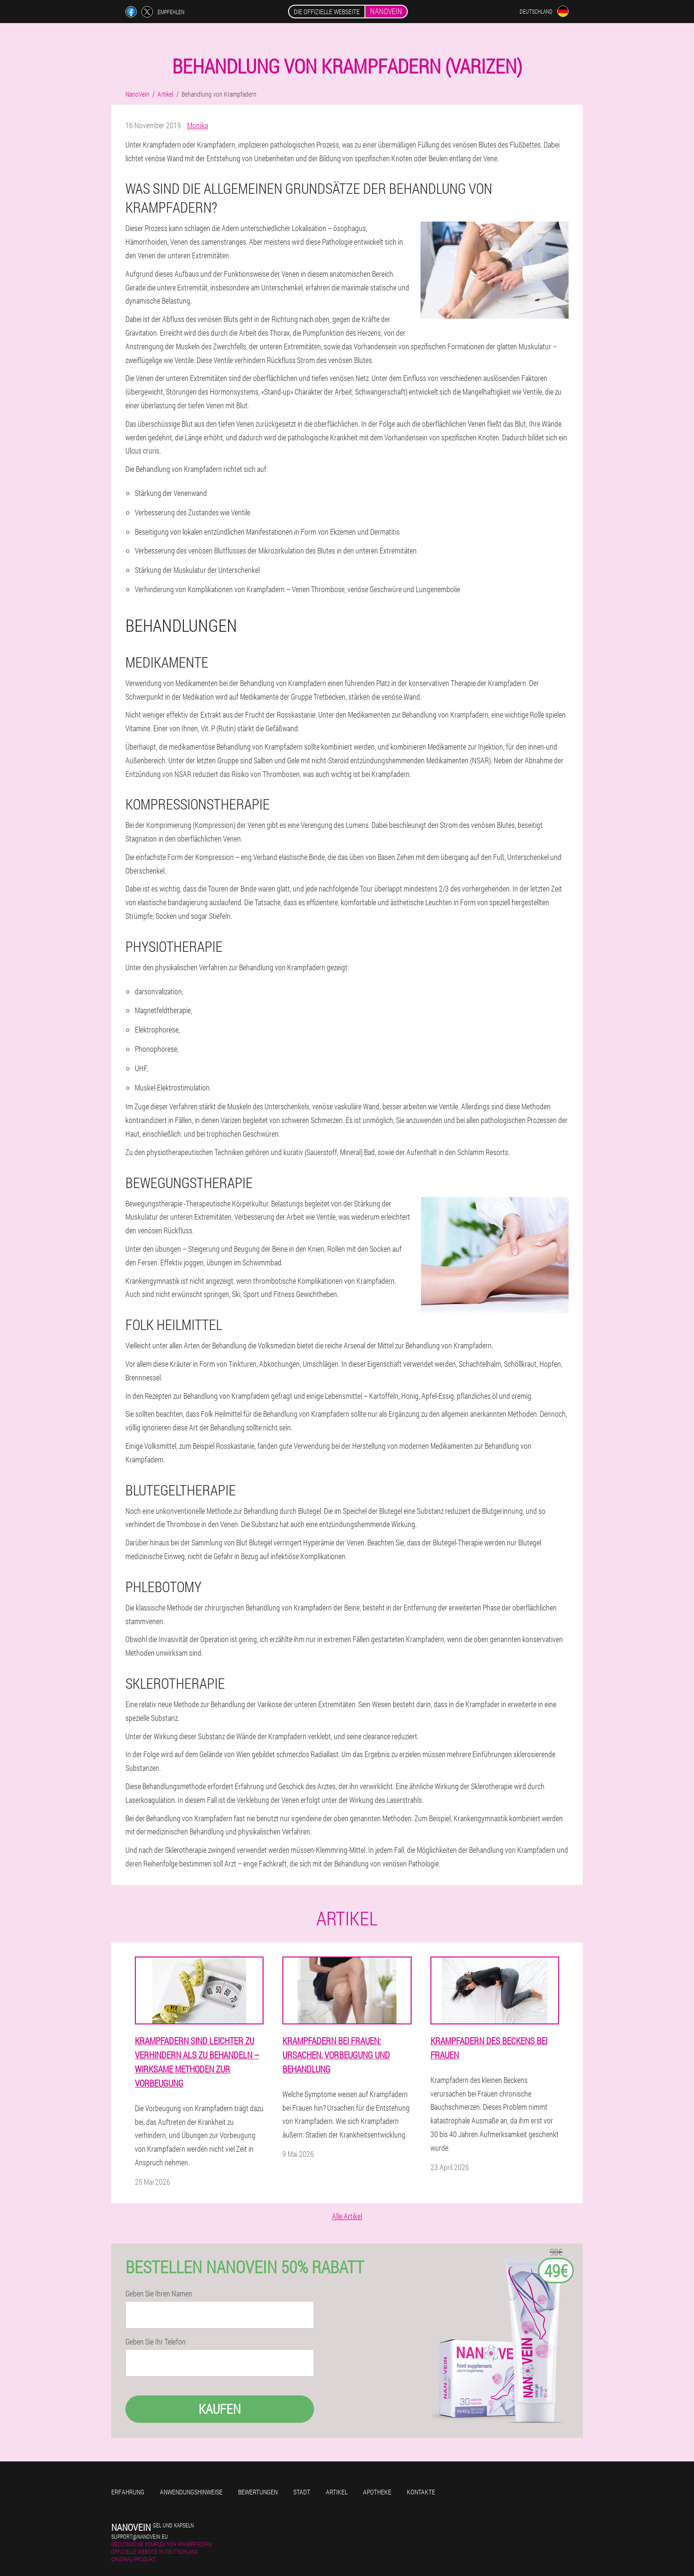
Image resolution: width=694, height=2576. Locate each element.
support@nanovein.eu (139, 2536)
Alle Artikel (347, 2216)
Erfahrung (127, 2491)
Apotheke (377, 2491)
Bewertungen (258, 2491)
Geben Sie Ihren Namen (158, 2293)
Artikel (336, 2491)
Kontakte (421, 2491)
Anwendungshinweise (191, 2491)
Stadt (301, 2491)
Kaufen (219, 2409)
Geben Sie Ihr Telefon (155, 2341)
